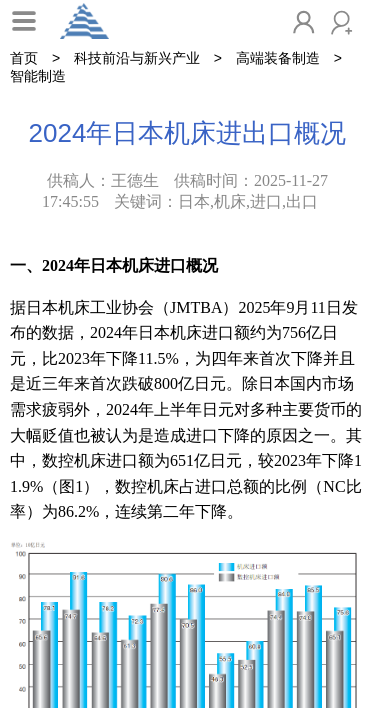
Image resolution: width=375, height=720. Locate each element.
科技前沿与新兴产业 (137, 58)
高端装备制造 (278, 58)
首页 (24, 58)
